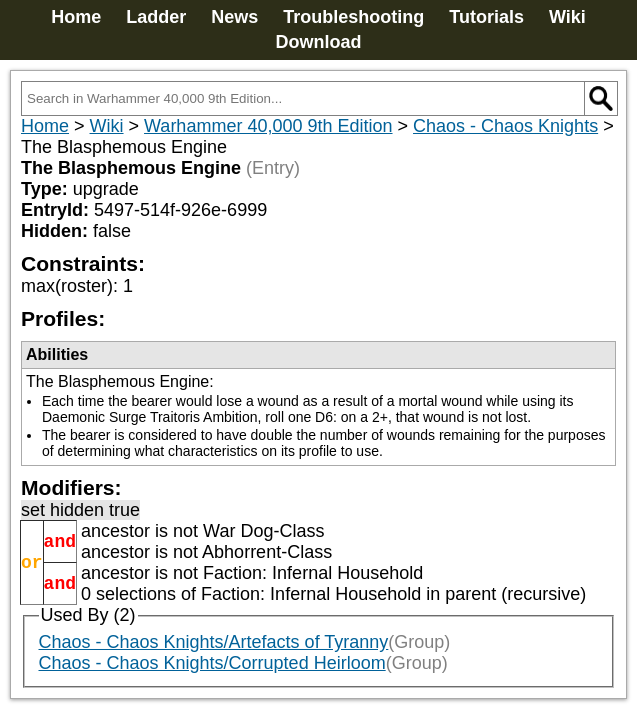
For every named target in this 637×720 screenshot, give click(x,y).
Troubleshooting (353, 17)
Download (319, 42)
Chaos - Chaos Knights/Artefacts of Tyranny (214, 642)
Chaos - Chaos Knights (505, 126)
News (234, 17)
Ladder (156, 17)
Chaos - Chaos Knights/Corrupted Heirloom (212, 663)
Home (76, 17)
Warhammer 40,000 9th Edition (268, 126)
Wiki (567, 17)
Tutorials (486, 17)
